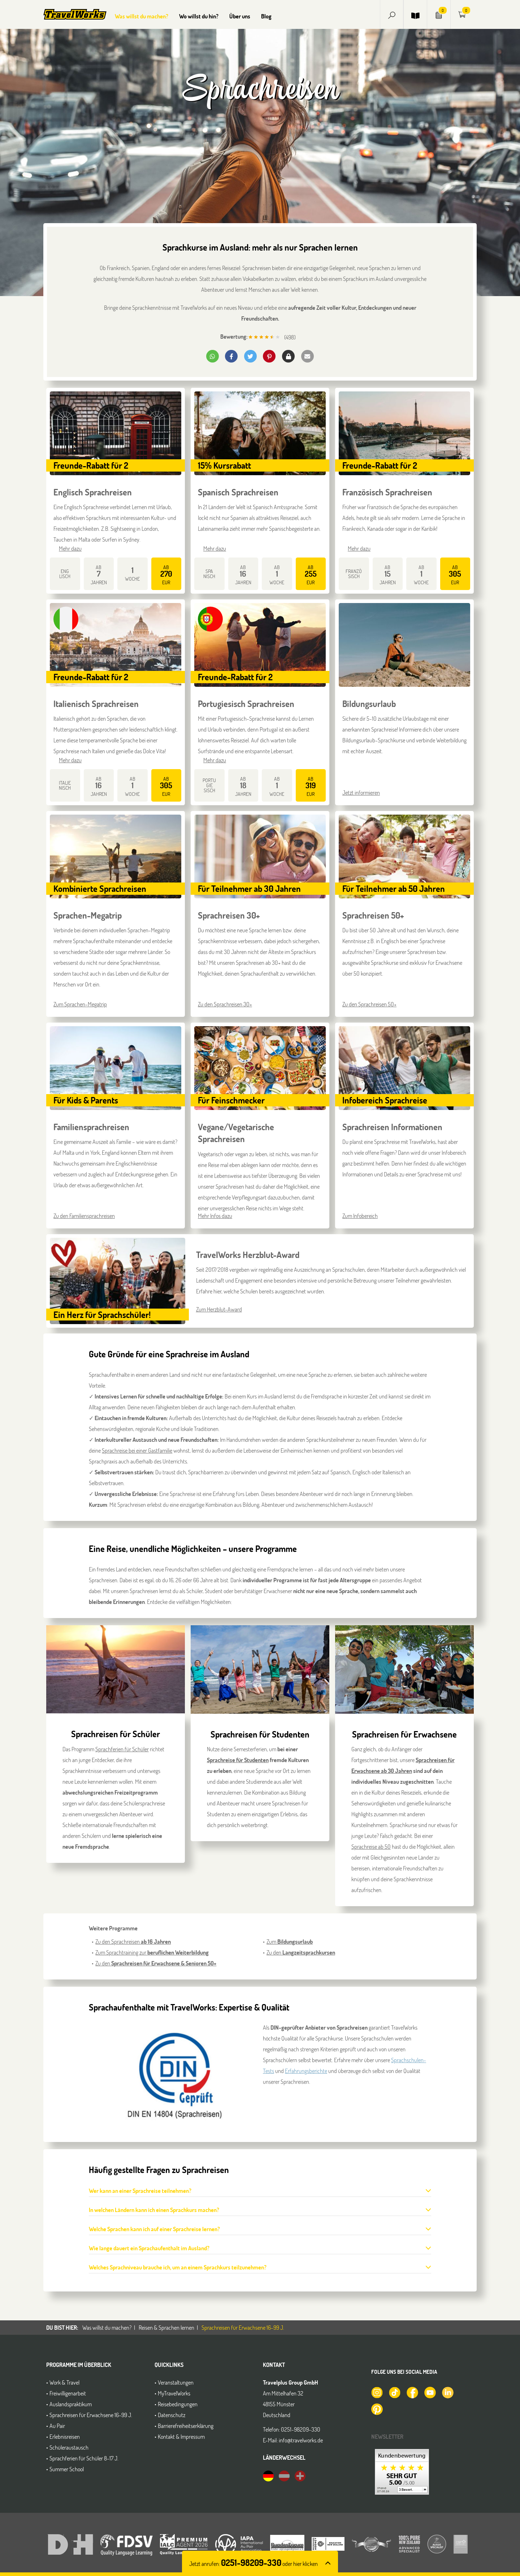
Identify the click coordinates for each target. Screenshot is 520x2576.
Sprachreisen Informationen (392, 1126)
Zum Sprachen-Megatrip (80, 1004)
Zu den (155, 1963)
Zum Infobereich (360, 1215)
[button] (391, 14)
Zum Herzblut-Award (219, 1309)
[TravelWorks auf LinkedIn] (447, 2391)
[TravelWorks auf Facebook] (412, 2391)
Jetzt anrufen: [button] (253, 2563)
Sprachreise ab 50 (371, 1846)
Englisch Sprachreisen (92, 492)
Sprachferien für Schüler (122, 1749)
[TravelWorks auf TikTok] (394, 2391)
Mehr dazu (70, 548)
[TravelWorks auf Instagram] (376, 2391)
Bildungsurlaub (369, 703)
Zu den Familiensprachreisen (84, 1215)
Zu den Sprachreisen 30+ (225, 1004)
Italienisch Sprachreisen (96, 703)
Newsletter (387, 2436)
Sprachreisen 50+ (373, 915)
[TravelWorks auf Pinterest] (376, 2408)
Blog (266, 16)
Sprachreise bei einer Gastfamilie (137, 1450)
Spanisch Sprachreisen (238, 492)
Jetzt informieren (361, 792)
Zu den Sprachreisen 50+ (369, 1004)
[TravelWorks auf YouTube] (429, 2391)
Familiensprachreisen (91, 1126)
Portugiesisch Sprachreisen (246, 703)
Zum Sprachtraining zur (152, 1952)
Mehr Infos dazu (215, 1215)
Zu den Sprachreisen (133, 1941)
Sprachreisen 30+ (229, 915)
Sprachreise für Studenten (238, 1760)
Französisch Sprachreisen (387, 492)
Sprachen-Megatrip (87, 915)
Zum (289, 1941)
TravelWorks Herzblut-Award (247, 1254)
